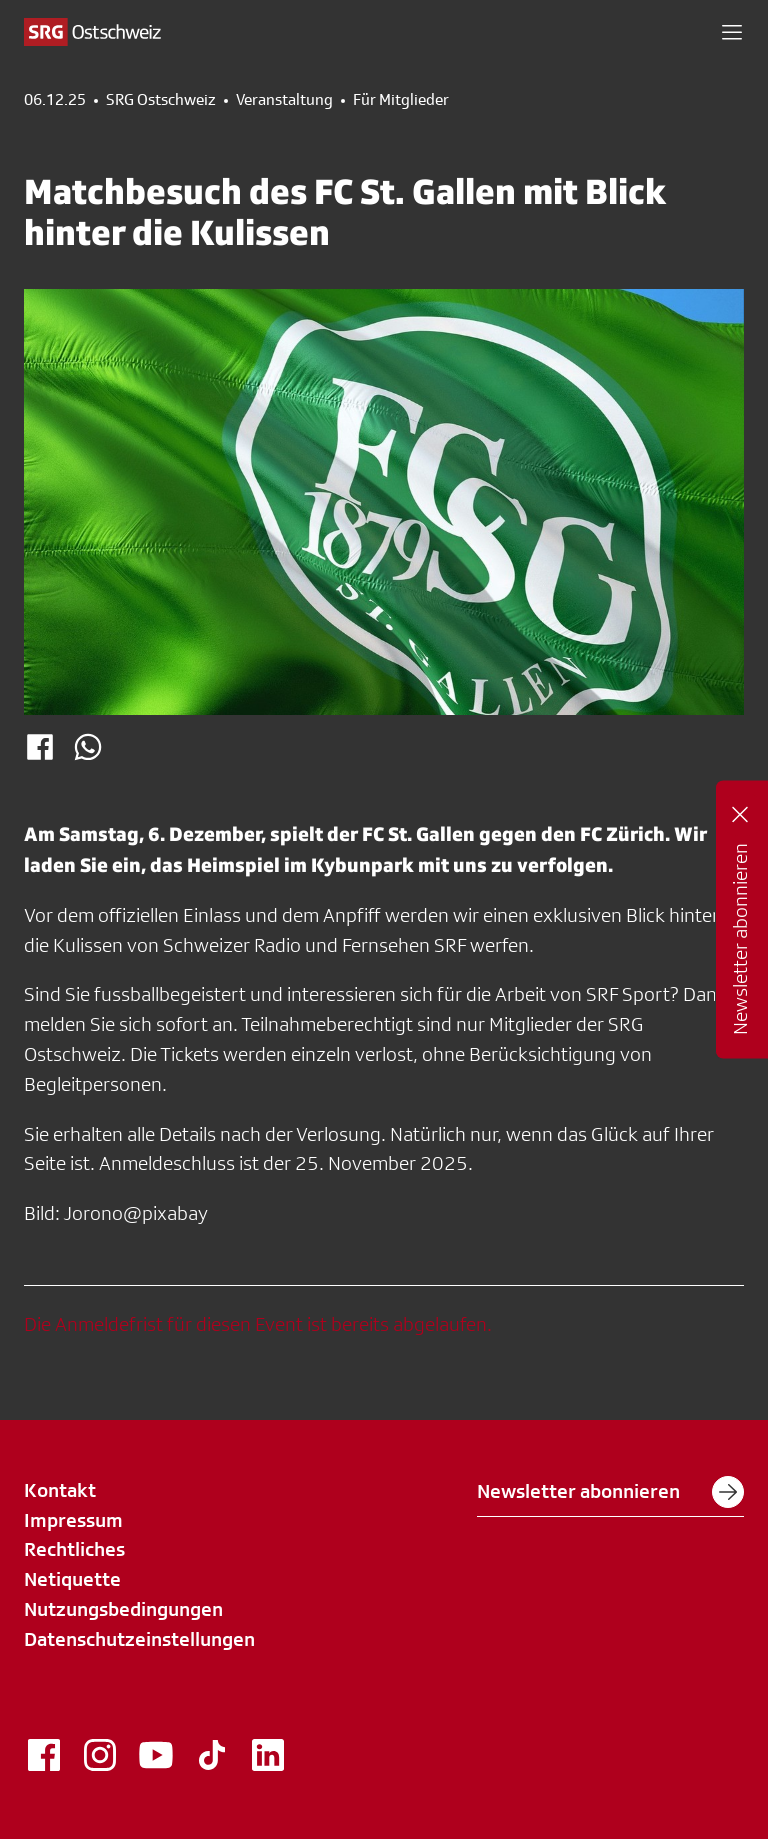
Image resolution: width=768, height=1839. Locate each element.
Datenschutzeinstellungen (139, 1639)
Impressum (73, 1520)
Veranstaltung (284, 100)
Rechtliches (74, 1549)
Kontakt (60, 1490)
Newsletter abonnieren (610, 1492)
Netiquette (72, 1579)
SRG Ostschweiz (161, 100)
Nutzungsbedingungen (123, 1609)
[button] (732, 32)
